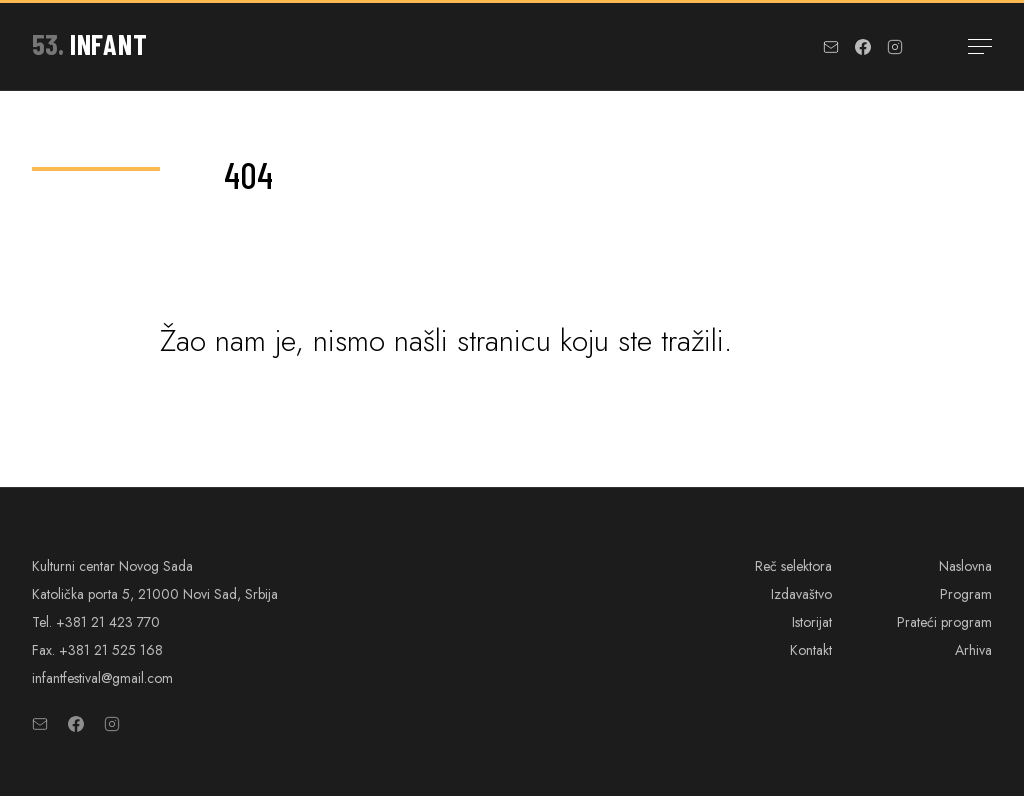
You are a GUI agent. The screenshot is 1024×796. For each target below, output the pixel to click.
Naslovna (965, 566)
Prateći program (944, 622)
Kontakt (811, 650)
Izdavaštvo (801, 594)
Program (966, 594)
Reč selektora (793, 566)
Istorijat (812, 622)
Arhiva (973, 650)
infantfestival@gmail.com (102, 678)
